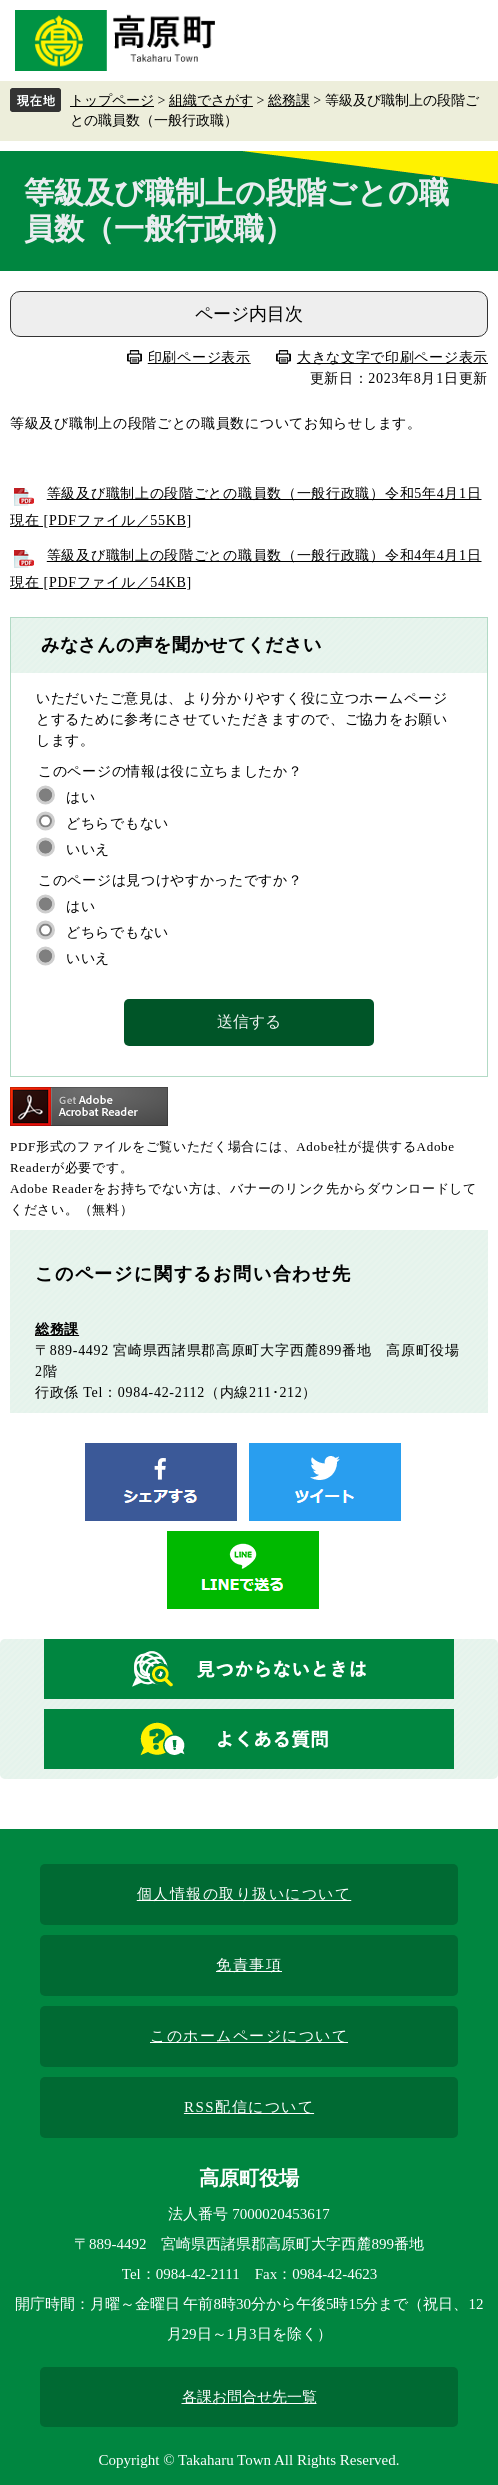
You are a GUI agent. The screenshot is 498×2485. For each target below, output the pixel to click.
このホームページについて (249, 2036)
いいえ (88, 849)
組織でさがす (211, 100)
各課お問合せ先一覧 (249, 2397)
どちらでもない (117, 823)
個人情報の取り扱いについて (244, 1894)
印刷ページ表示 (199, 357)
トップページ (112, 100)
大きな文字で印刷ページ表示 (392, 357)
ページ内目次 (249, 314)
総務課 (289, 100)
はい (80, 797)
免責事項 (249, 1965)
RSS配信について (249, 2107)
